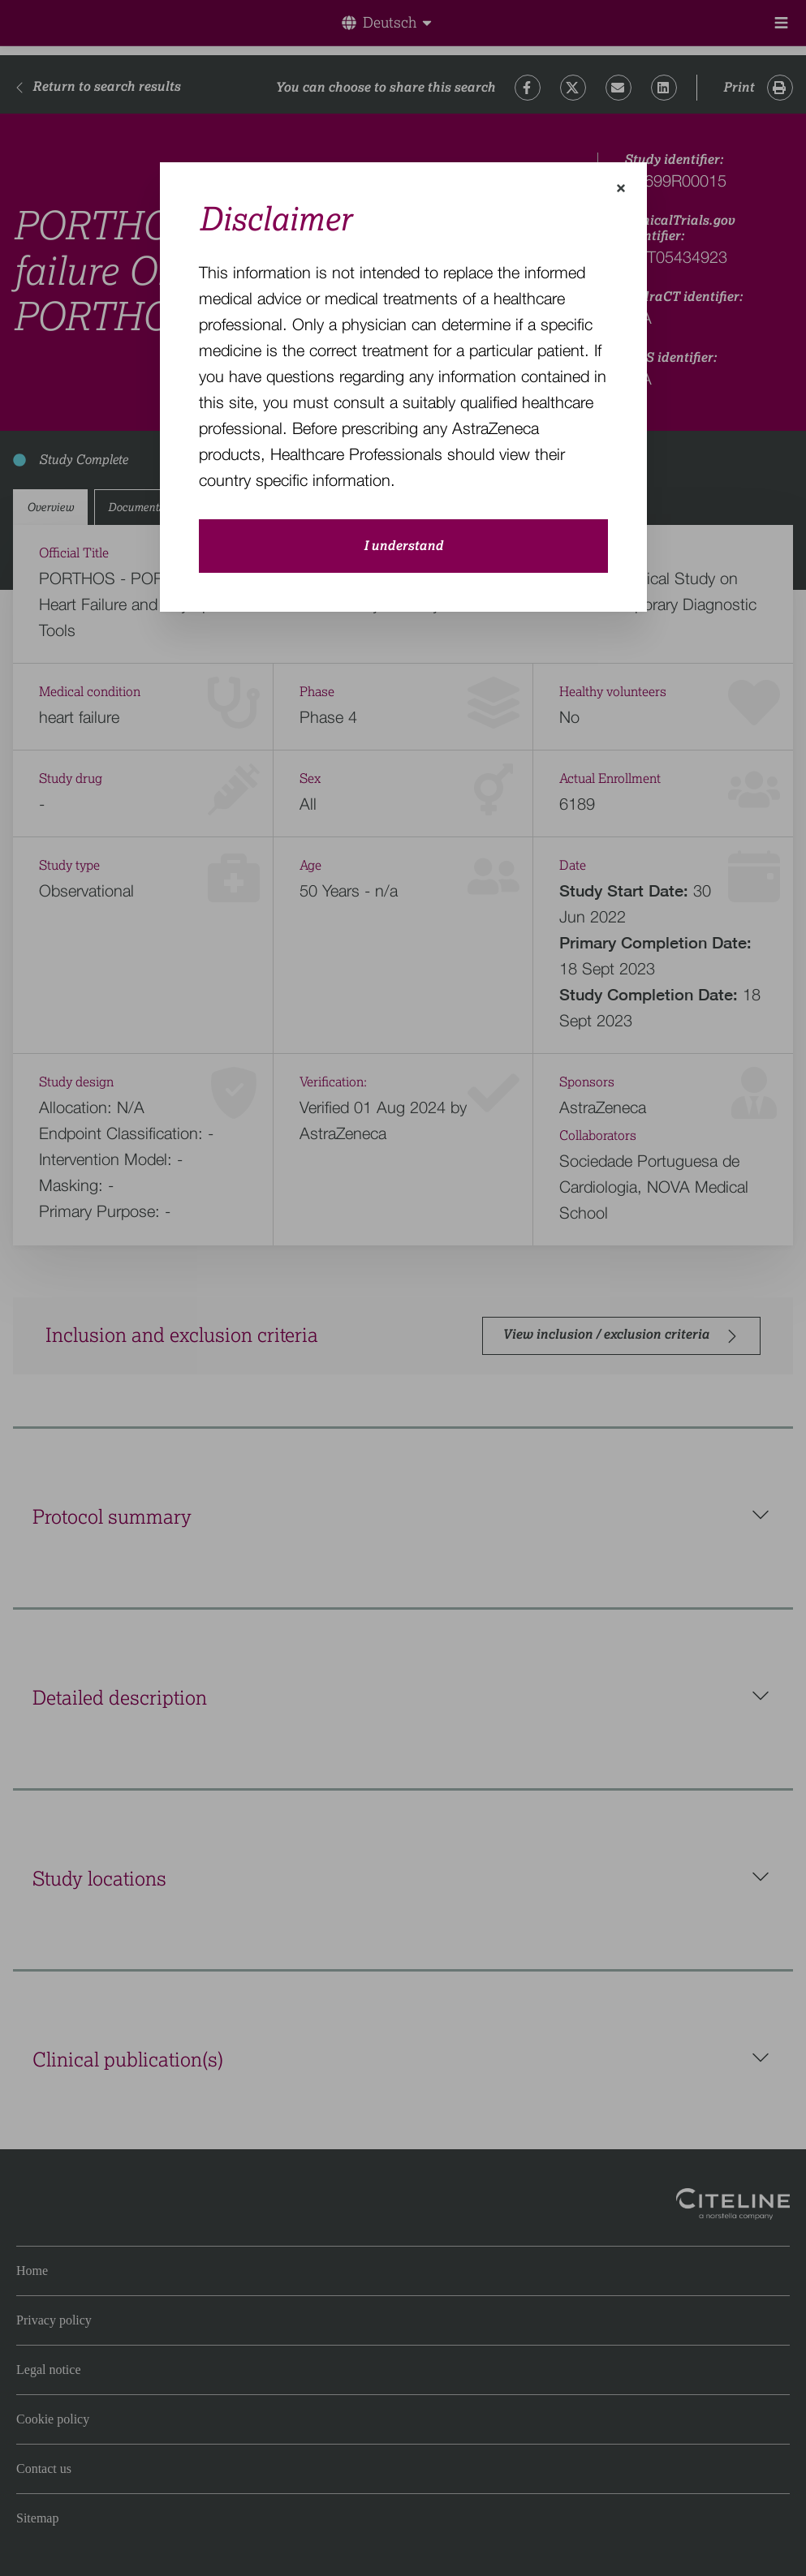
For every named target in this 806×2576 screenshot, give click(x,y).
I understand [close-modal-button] (403, 546)
